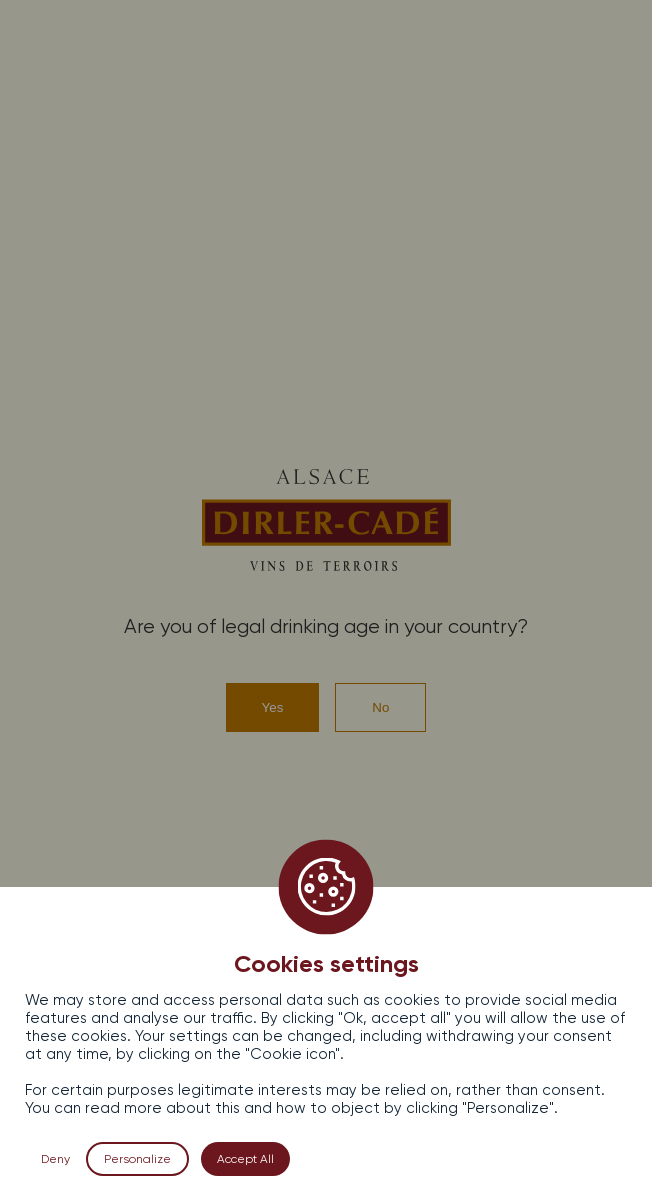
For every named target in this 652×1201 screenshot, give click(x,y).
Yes (273, 707)
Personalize (137, 1159)
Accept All (245, 1159)
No (380, 707)
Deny (55, 1159)
